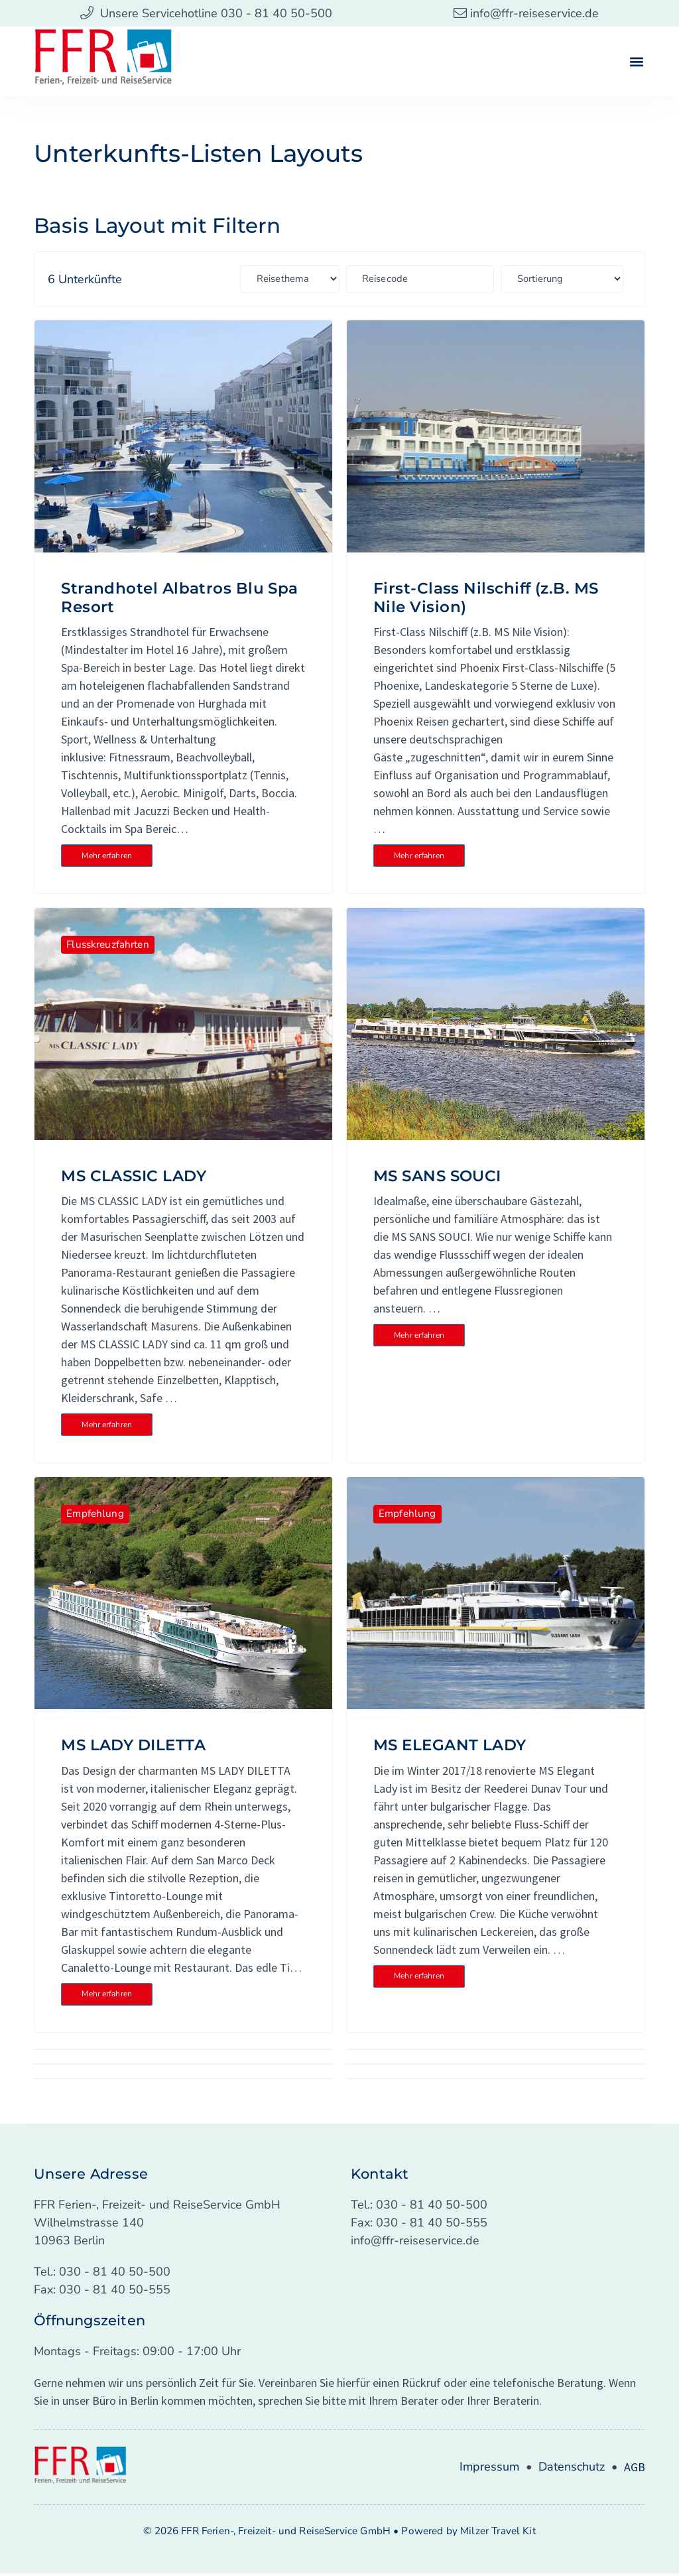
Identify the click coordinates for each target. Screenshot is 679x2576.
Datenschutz (571, 2469)
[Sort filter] (581, 278)
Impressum (489, 2469)
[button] (637, 61)
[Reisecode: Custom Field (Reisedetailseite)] (448, 278)
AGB (634, 2469)
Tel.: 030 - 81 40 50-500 (102, 2274)
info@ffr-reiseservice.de (415, 2243)
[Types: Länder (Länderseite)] (314, 278)
